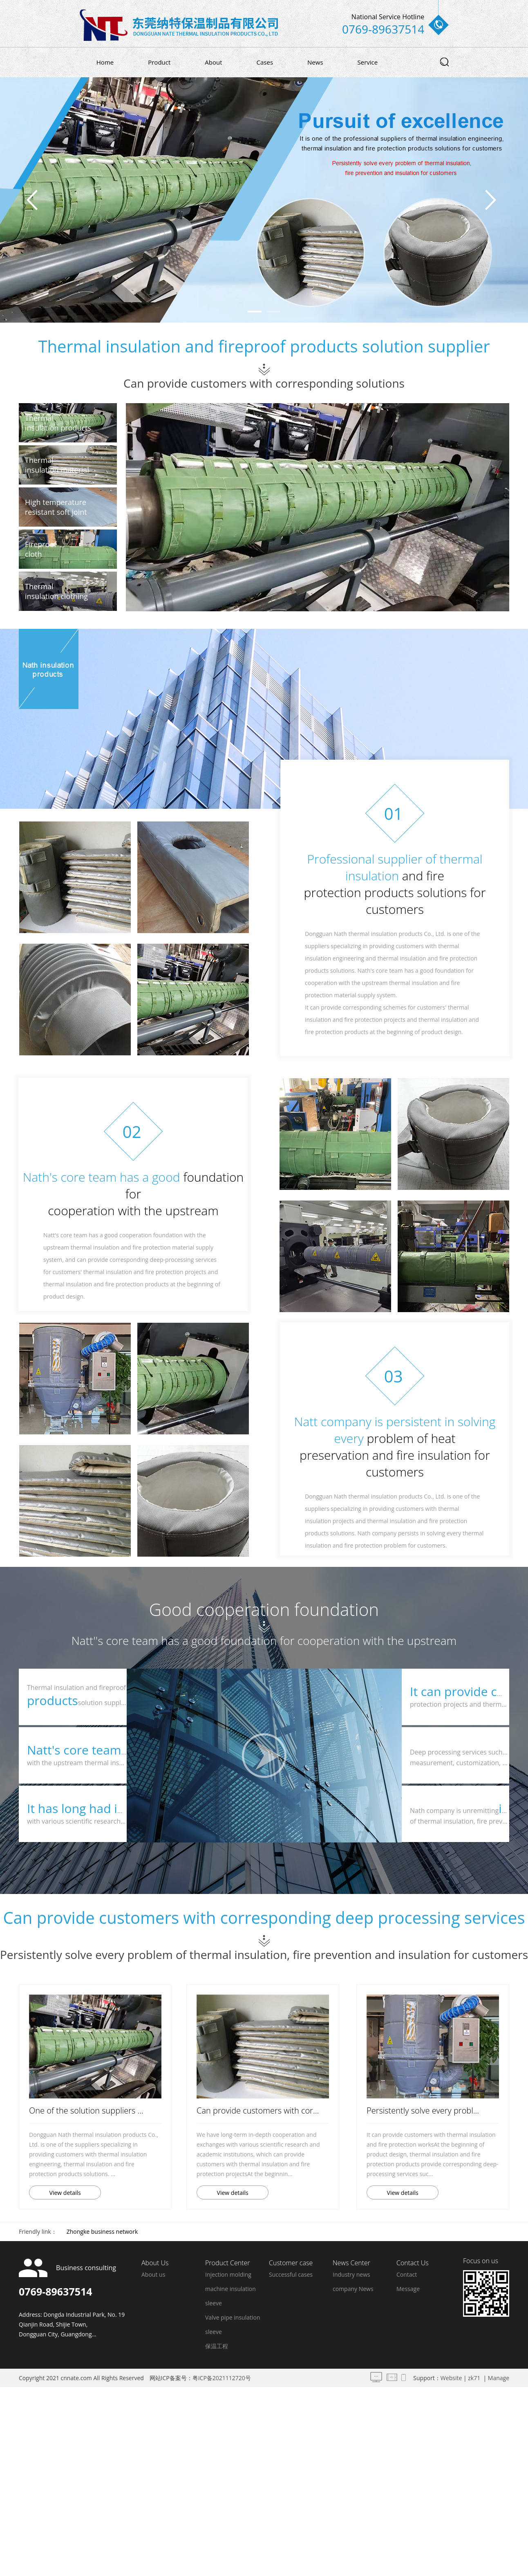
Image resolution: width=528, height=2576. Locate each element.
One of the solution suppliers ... (86, 2110)
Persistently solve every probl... (423, 2110)
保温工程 (216, 2346)
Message (408, 2289)
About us (153, 2274)
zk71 (474, 2378)
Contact (406, 2274)
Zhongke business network (102, 2231)
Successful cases (291, 2274)
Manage (498, 2378)
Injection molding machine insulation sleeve (230, 2289)
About (213, 62)
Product (159, 62)
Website (451, 2378)
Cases (265, 62)
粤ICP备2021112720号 (221, 2378)
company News (353, 2289)
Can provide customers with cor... (258, 2110)
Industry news (351, 2274)
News (315, 62)
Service (368, 62)
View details (65, 2193)
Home (105, 62)
